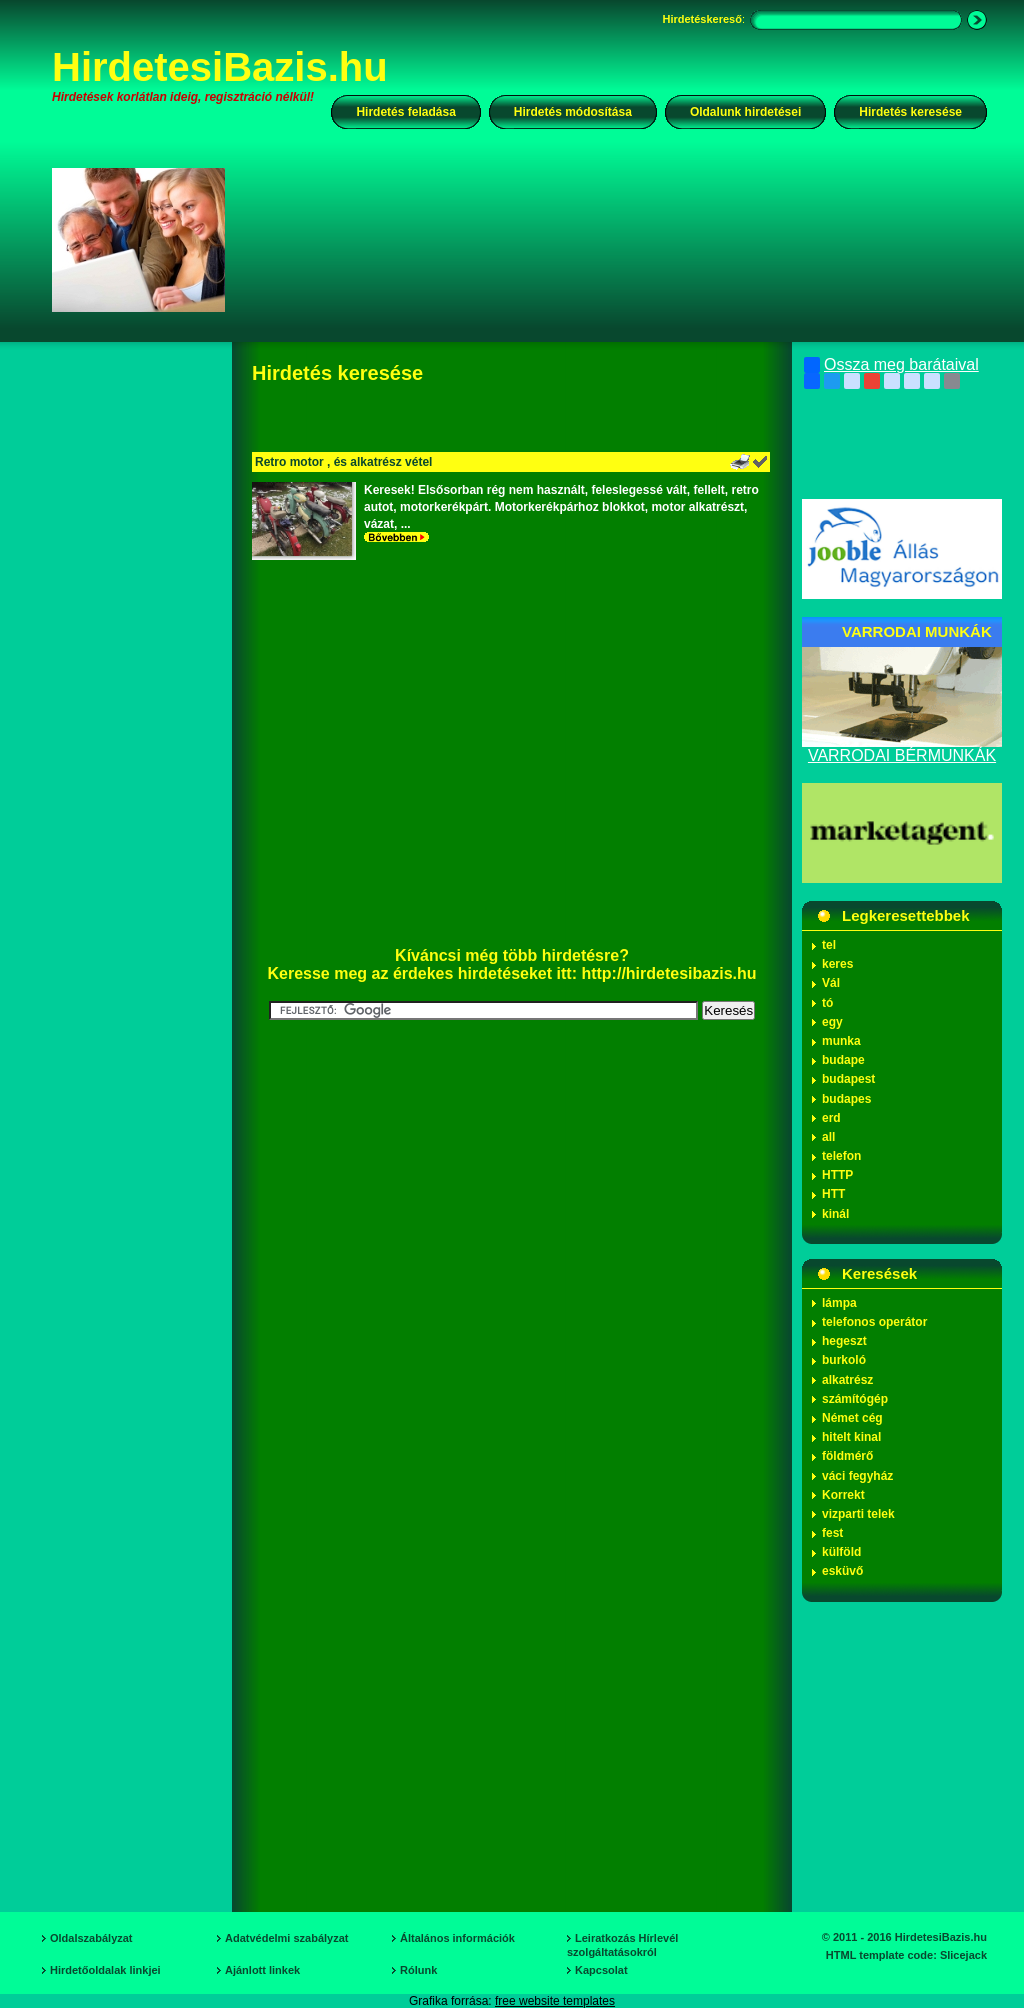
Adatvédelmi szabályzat (287, 1938)
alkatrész (847, 1380)
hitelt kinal (851, 1437)
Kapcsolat (601, 1970)
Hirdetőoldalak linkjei (105, 1970)
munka (841, 1041)
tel (829, 945)
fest (832, 1533)
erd (831, 1118)
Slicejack (963, 1955)
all (828, 1137)
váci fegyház (857, 1476)
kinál (835, 1214)
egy (832, 1022)
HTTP (837, 1175)
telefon (841, 1156)
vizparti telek (858, 1514)
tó (827, 1003)
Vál (831, 983)
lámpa (839, 1303)
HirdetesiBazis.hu (220, 67)
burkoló (844, 1360)
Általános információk (457, 1938)
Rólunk (418, 1970)
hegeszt (844, 1341)
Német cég (852, 1418)
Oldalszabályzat (91, 1938)
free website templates (555, 2001)
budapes (846, 1099)
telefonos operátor (874, 1322)
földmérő (847, 1456)
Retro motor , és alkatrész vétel (343, 462)
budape (843, 1060)
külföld (841, 1552)
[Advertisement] (619, 239)
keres (837, 964)
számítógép (855, 1399)
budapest (848, 1079)
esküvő (842, 1571)
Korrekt (843, 1495)
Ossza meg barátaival (891, 365)
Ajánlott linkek (262, 1970)
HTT (833, 1194)
